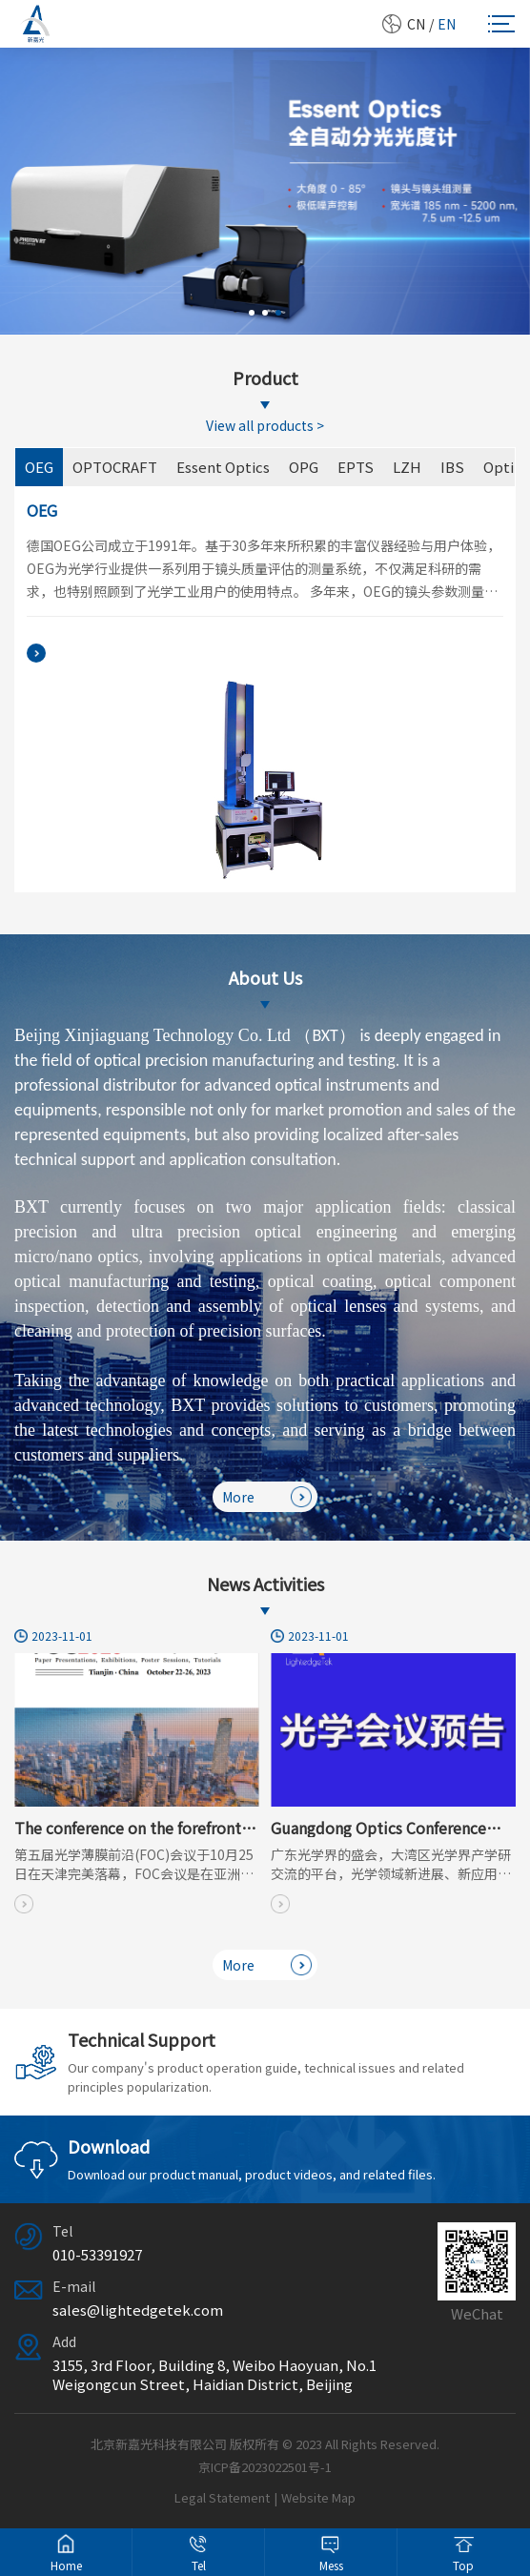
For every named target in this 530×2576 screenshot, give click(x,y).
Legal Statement (222, 2497)
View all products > (265, 425)
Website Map (318, 2497)
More (267, 1496)
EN (447, 23)
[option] (265, 191)
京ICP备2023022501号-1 (265, 2467)
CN (416, 23)
